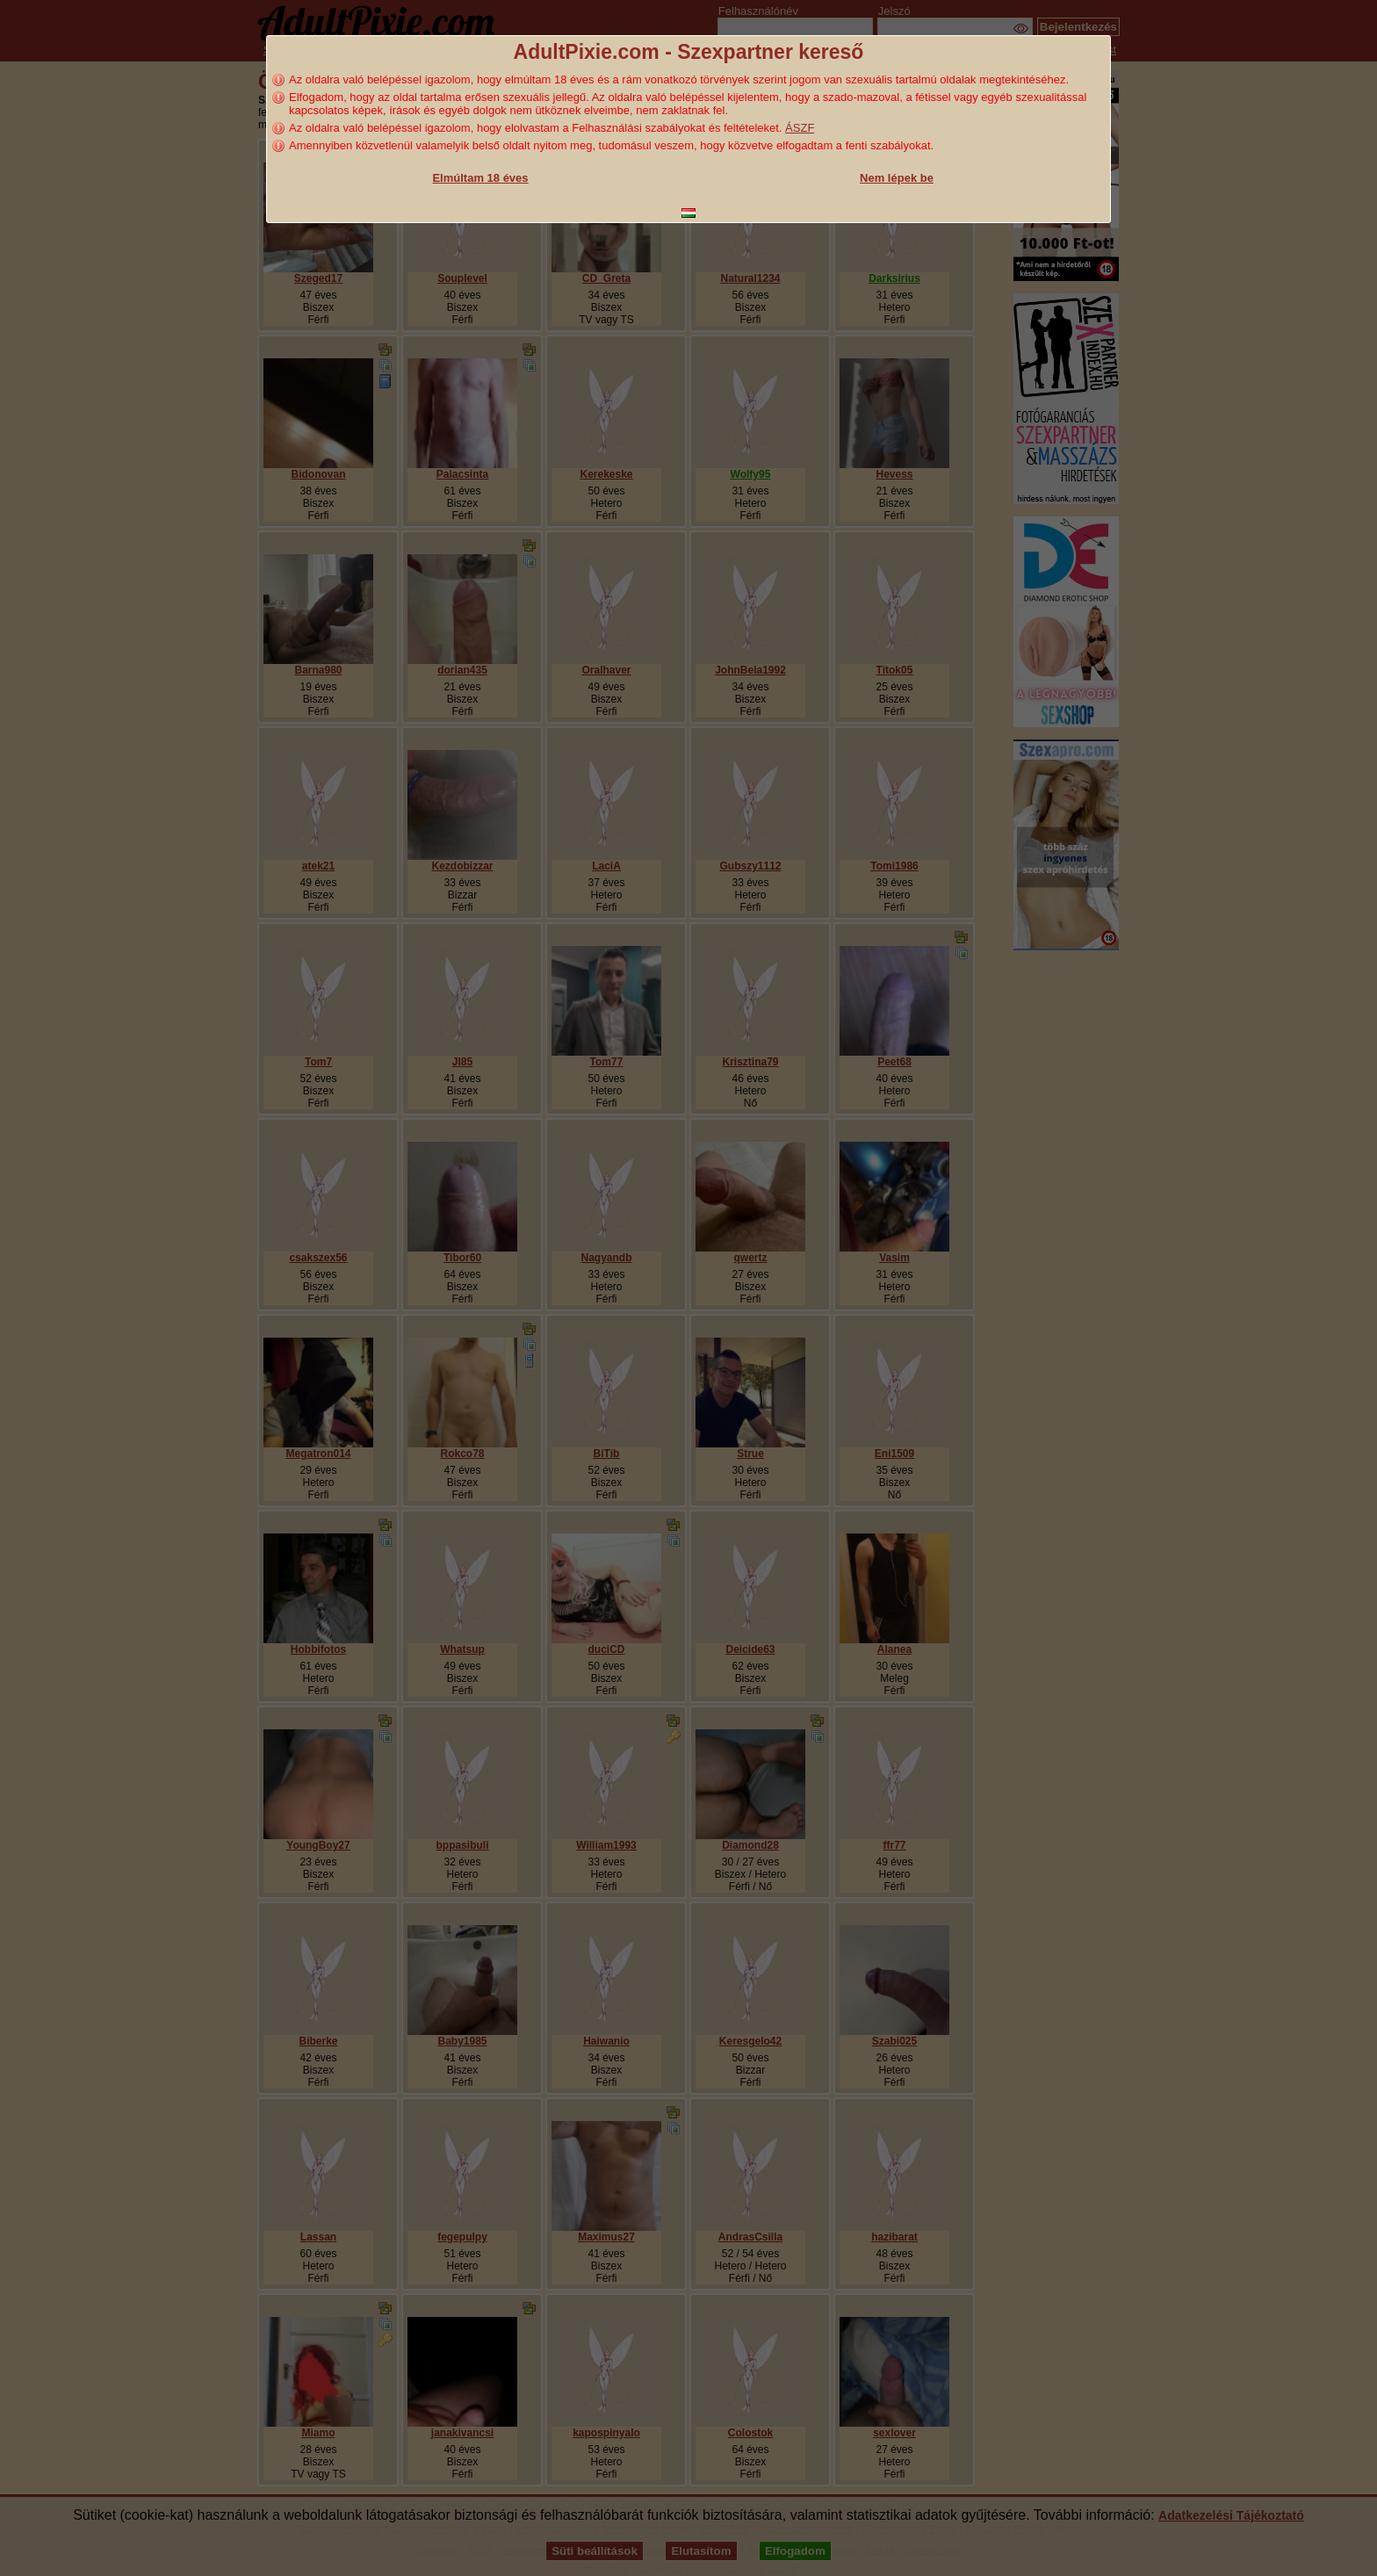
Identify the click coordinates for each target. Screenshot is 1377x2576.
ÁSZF (799, 127)
